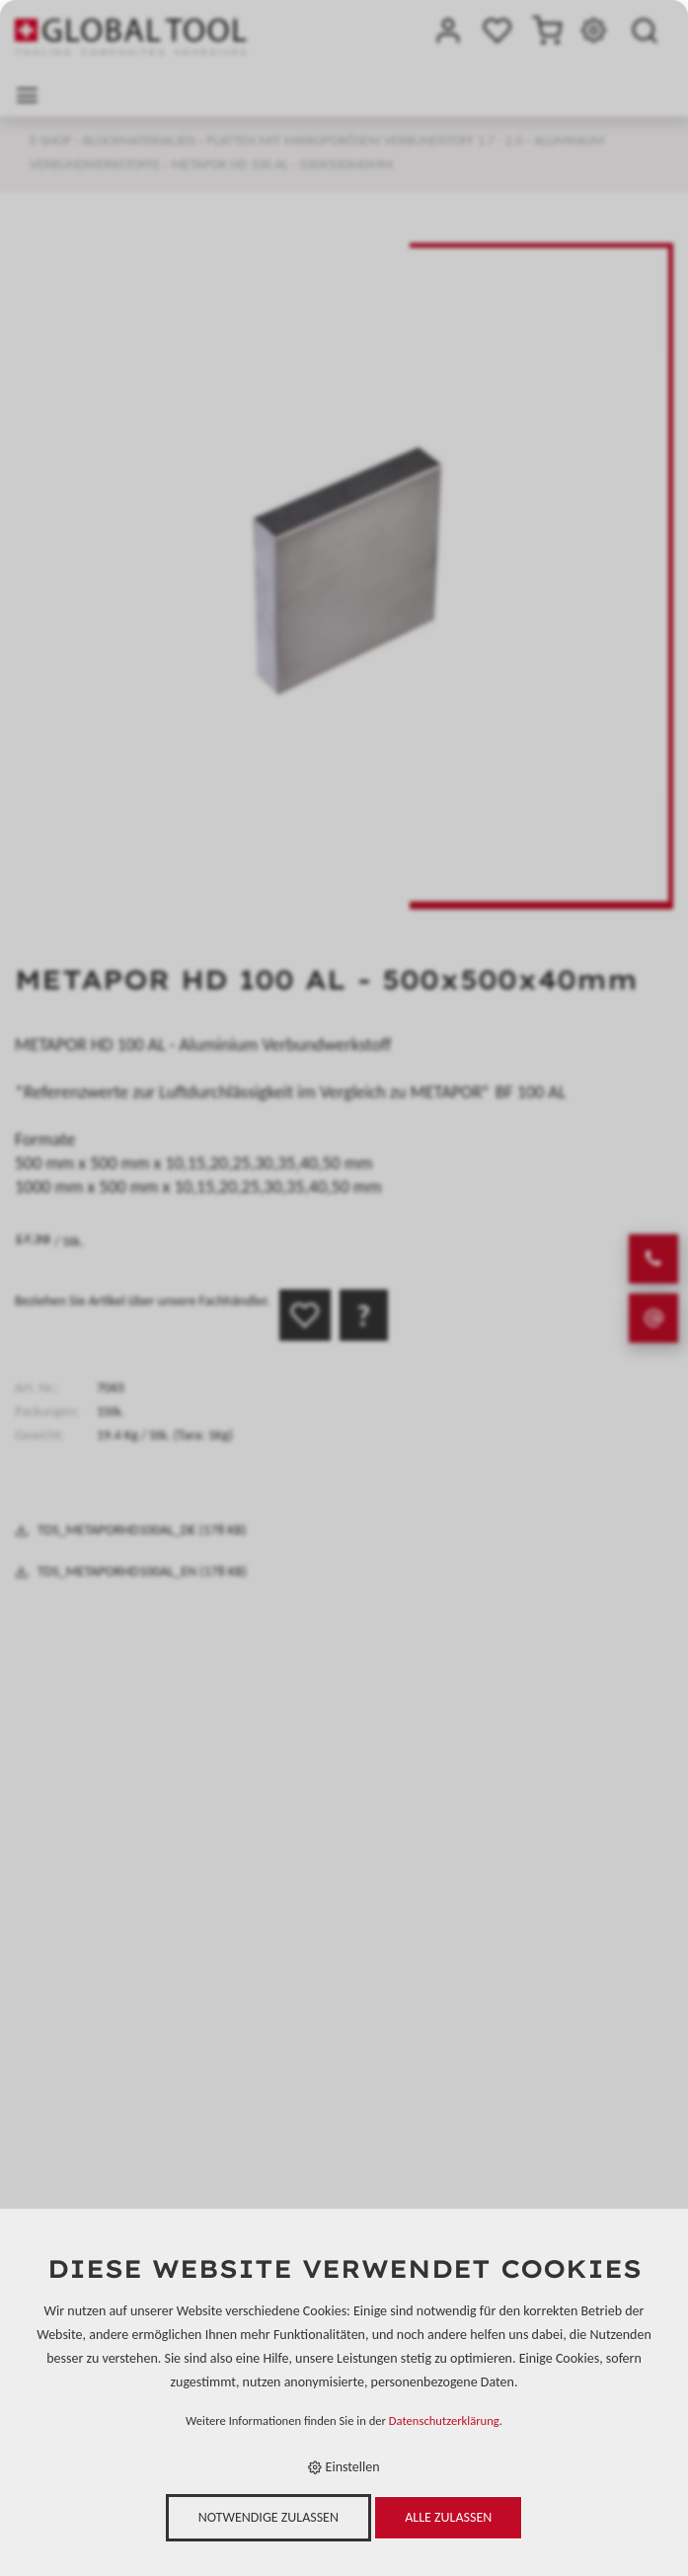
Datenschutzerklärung (444, 2420)
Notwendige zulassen (268, 2517)
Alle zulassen (448, 2517)
